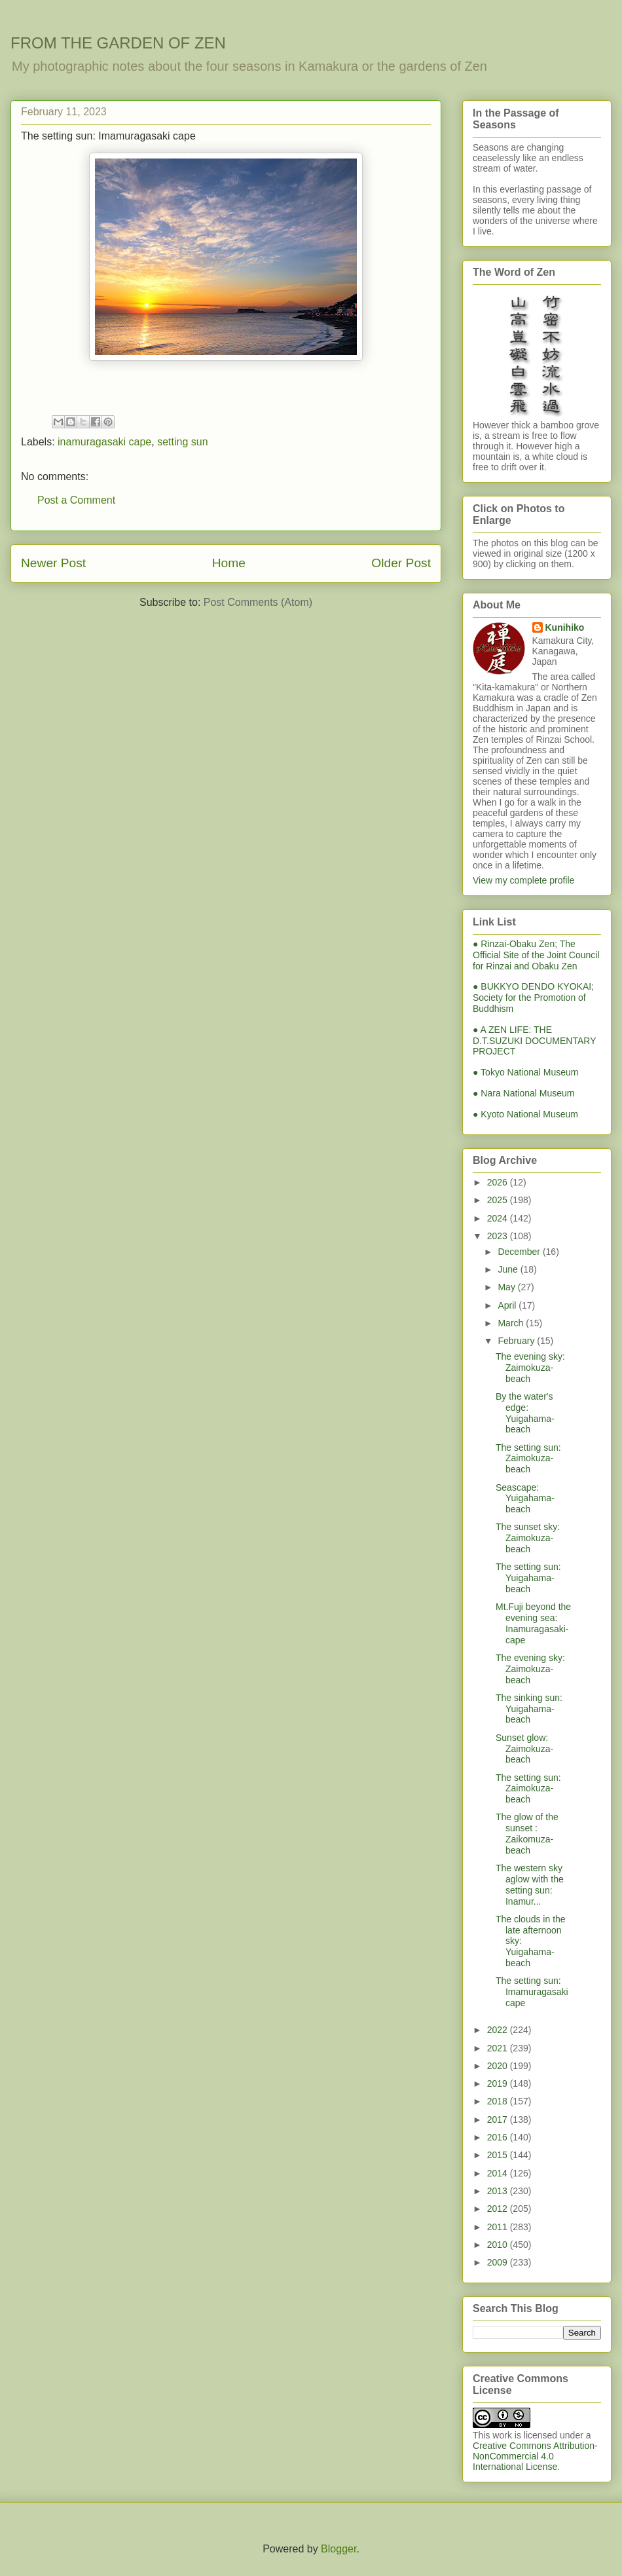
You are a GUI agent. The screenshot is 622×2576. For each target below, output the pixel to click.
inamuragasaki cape (104, 441)
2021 (498, 2048)
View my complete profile (523, 880)
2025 (498, 1200)
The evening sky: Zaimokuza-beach (530, 1367)
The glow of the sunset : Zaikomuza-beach (527, 1833)
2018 (498, 2101)
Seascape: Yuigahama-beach (525, 1498)
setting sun (182, 441)
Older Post (401, 563)
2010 (498, 2244)
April (508, 1305)
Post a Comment (76, 500)
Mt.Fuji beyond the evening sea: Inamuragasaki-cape (533, 1623)
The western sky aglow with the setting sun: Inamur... (530, 1884)
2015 (498, 2155)
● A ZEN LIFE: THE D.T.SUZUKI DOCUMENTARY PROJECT (534, 1040)
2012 (498, 2208)
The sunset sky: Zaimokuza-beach (528, 1537)
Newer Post (53, 563)
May (507, 1287)
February (517, 1340)
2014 (498, 2173)
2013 (498, 2191)
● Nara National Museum (524, 1093)
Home (229, 563)
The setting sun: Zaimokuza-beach (528, 1458)
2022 (498, 2030)
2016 (498, 2137)
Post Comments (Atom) (258, 602)
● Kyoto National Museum (525, 1114)
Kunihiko (565, 627)
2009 (498, 2262)
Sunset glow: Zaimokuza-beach (524, 1748)
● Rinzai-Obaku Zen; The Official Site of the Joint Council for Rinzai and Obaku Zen (536, 955)
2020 (498, 2066)
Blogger (338, 2548)
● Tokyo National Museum (526, 1072)
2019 (498, 2083)
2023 (498, 1236)
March (512, 1323)
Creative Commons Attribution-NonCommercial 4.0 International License (535, 2456)
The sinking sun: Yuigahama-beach (529, 1708)
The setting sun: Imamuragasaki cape (532, 1991)
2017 (498, 2119)
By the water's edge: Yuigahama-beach (525, 1412)
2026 (498, 1182)
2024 (498, 1218)
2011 (498, 2227)
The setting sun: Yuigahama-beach (528, 1577)
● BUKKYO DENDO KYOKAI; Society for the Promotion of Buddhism (533, 997)
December (520, 1251)
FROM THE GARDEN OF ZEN (118, 43)
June (509, 1269)
